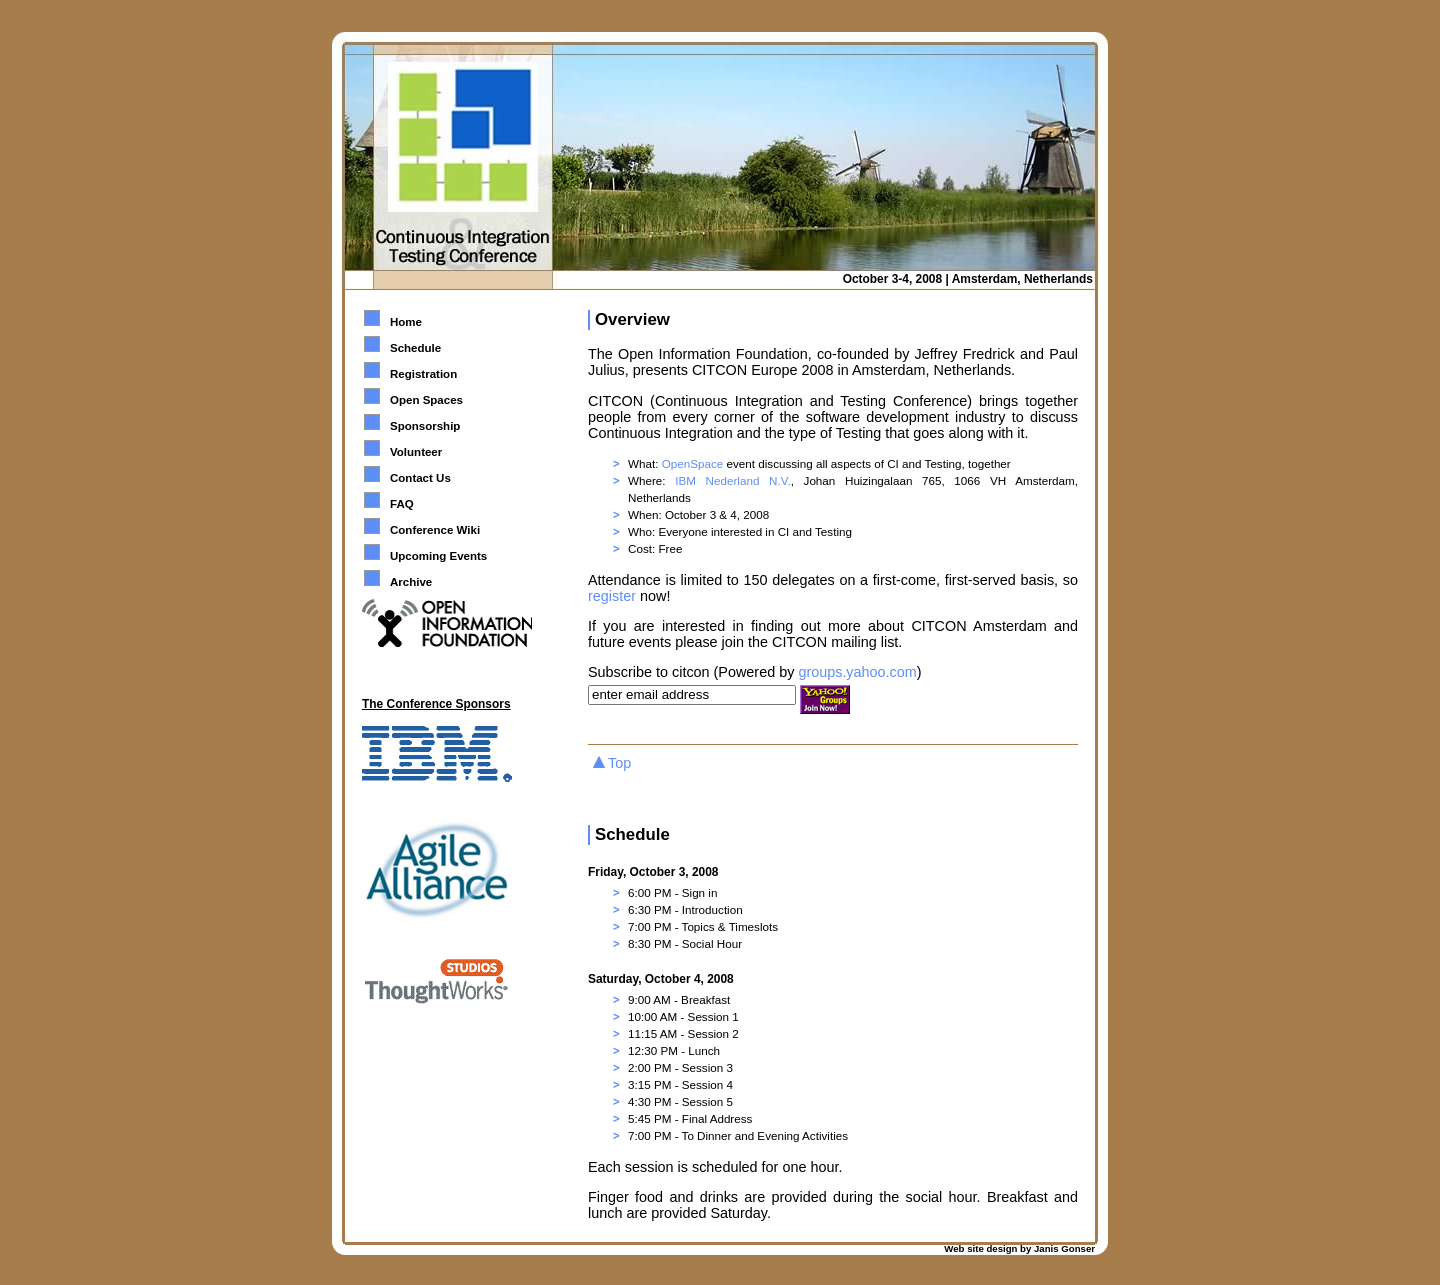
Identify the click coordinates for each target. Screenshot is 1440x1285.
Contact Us (420, 478)
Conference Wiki (435, 530)
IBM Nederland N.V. (732, 480)
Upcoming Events (438, 556)
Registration (423, 374)
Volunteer (416, 452)
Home (406, 322)
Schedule (415, 348)
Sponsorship (425, 426)
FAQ (402, 504)
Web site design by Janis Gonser (1019, 1248)
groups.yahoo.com (857, 672)
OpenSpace (693, 463)
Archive (411, 582)
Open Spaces (426, 400)
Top (619, 763)
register (612, 596)
